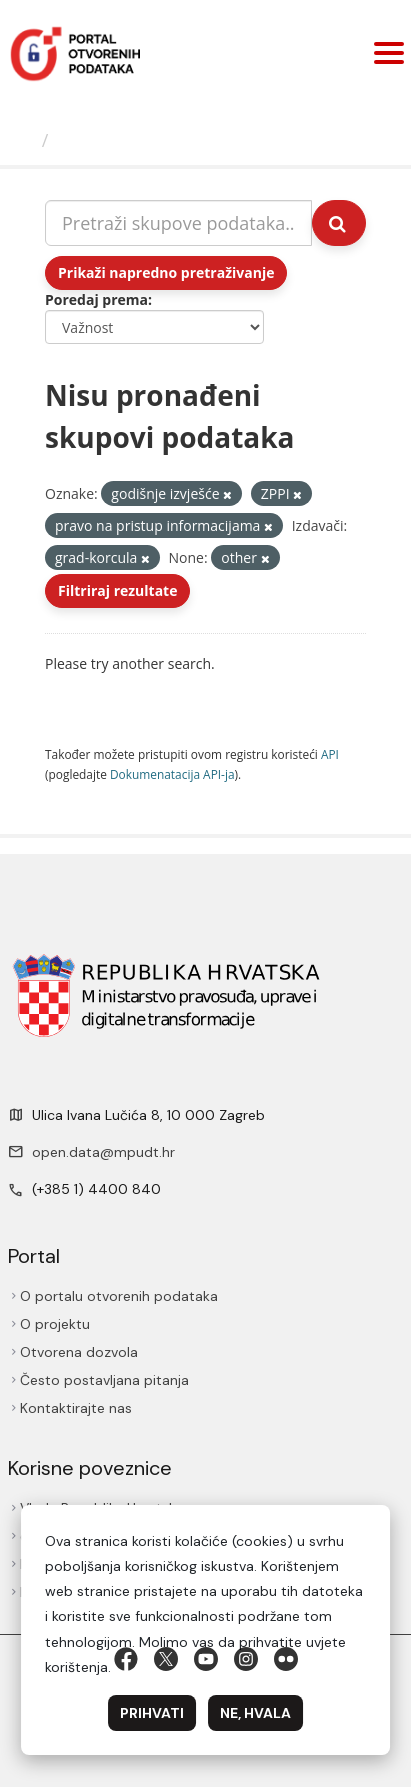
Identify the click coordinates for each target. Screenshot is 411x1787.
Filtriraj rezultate (117, 590)
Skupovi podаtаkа (138, 140)
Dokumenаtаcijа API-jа (172, 774)
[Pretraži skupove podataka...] (178, 223)
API (330, 754)
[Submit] (339, 223)
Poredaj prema (96, 299)
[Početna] (23, 140)
